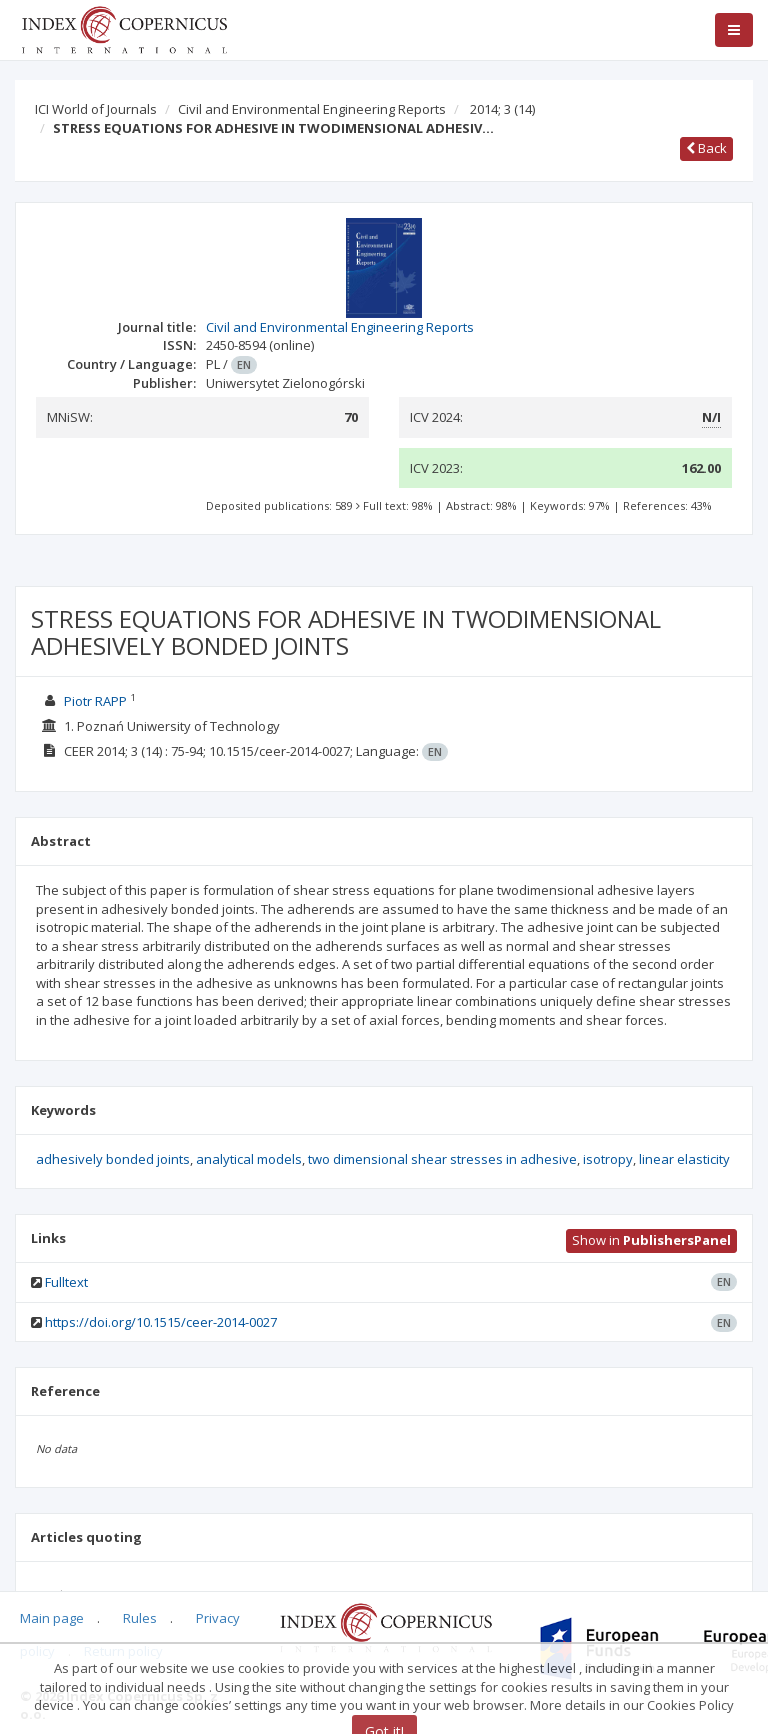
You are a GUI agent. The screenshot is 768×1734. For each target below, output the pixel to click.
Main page (52, 1618)
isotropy (608, 1159)
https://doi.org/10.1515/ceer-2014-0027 (161, 1322)
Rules (140, 1618)
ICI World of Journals (96, 109)
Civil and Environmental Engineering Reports (312, 109)
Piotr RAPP (95, 701)
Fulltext (66, 1282)
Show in (651, 1240)
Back (706, 148)
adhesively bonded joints (113, 1159)
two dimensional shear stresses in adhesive (442, 1159)
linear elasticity (684, 1159)
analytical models (249, 1159)
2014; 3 (502, 109)
